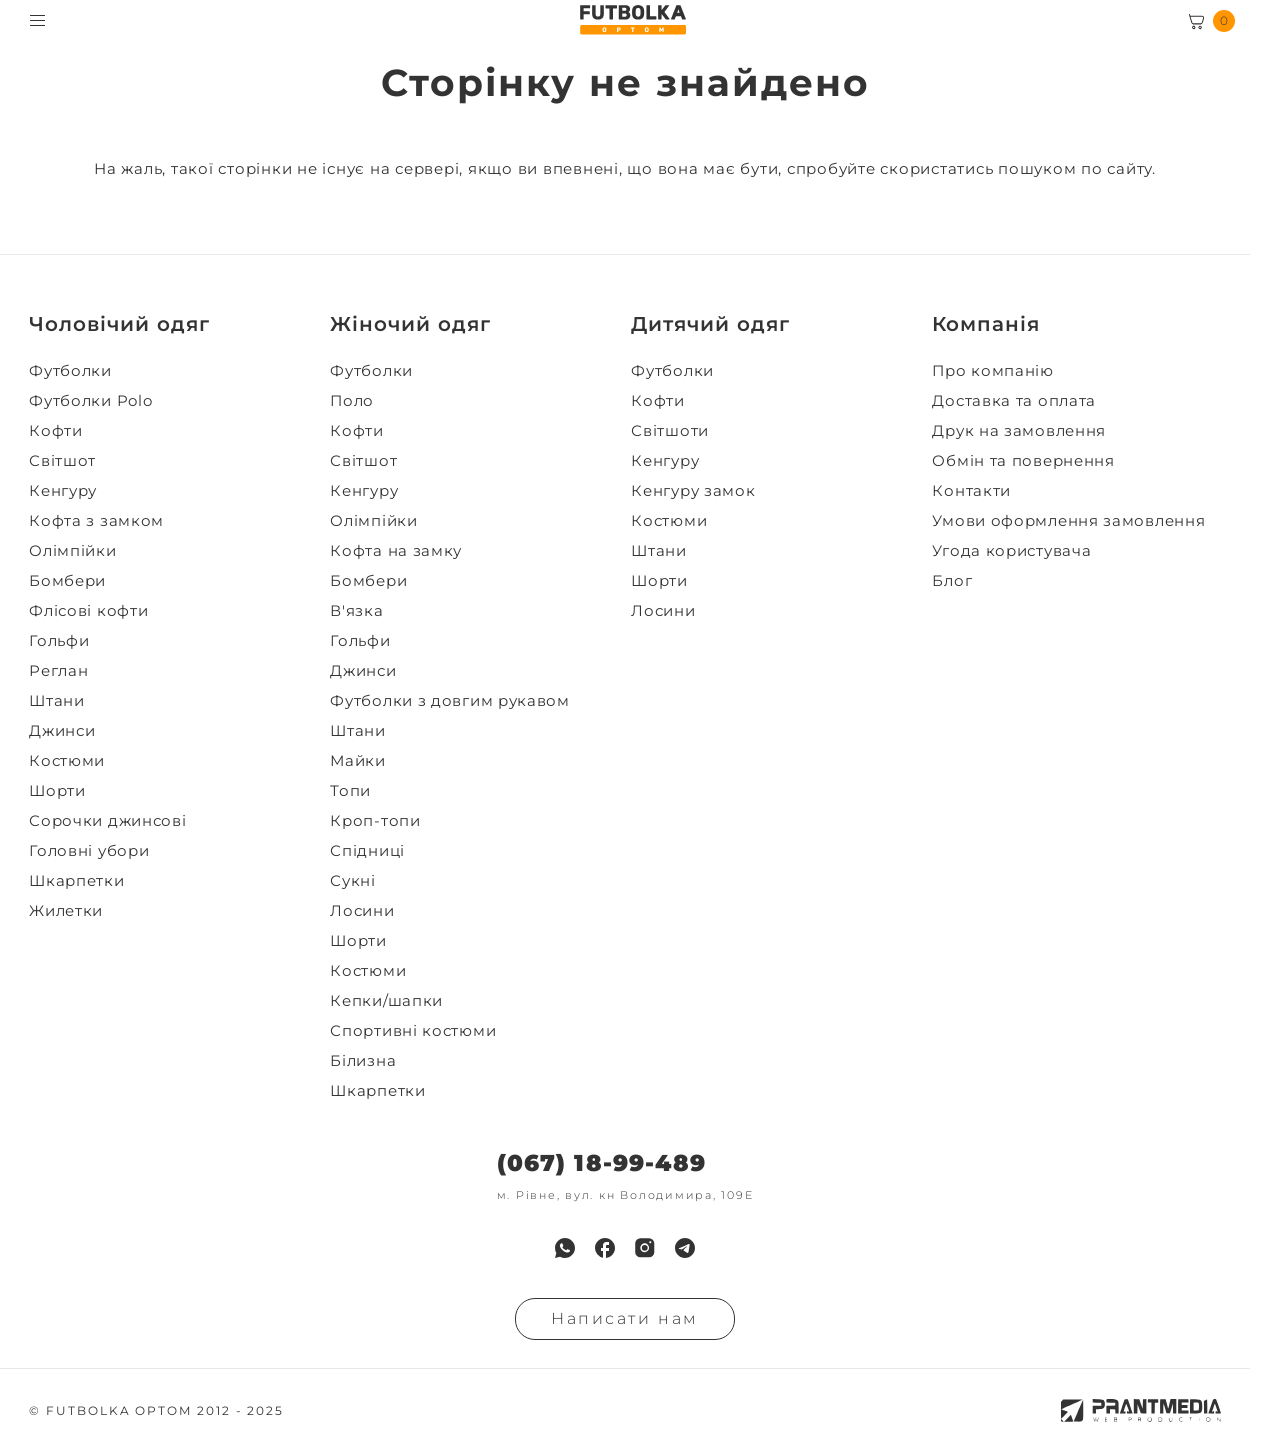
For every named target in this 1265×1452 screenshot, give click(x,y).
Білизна (363, 1061)
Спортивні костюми (413, 1031)
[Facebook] (605, 1248)
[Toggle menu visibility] (37, 20)
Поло (352, 401)
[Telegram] (685, 1248)
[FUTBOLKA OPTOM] (632, 20)
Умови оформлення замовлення (1068, 521)
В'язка (356, 611)
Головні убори (89, 851)
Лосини (362, 911)
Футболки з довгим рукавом (450, 701)
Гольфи (59, 641)
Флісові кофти (88, 611)
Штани (57, 701)
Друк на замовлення (1019, 431)
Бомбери (67, 581)
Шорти (57, 791)
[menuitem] (173, 371)
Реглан (58, 671)
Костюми (67, 761)
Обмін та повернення (1023, 461)
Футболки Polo (90, 401)
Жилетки (66, 911)
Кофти (56, 431)
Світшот (62, 461)
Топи (350, 791)
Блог (952, 581)
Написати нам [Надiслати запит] (625, 1318)
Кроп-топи (375, 821)
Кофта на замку (396, 551)
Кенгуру (63, 491)
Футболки (70, 371)
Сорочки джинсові (107, 821)
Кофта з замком (96, 521)
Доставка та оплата (1014, 401)
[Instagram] (645, 1248)
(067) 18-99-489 (601, 1163)
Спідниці (367, 851)
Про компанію (992, 371)
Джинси (62, 731)
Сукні (353, 881)
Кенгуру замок (693, 491)
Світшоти (670, 431)
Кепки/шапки (386, 1001)
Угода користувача (1011, 551)
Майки (358, 761)
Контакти (971, 491)
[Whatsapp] (565, 1248)
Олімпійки (72, 551)
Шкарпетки (76, 881)
